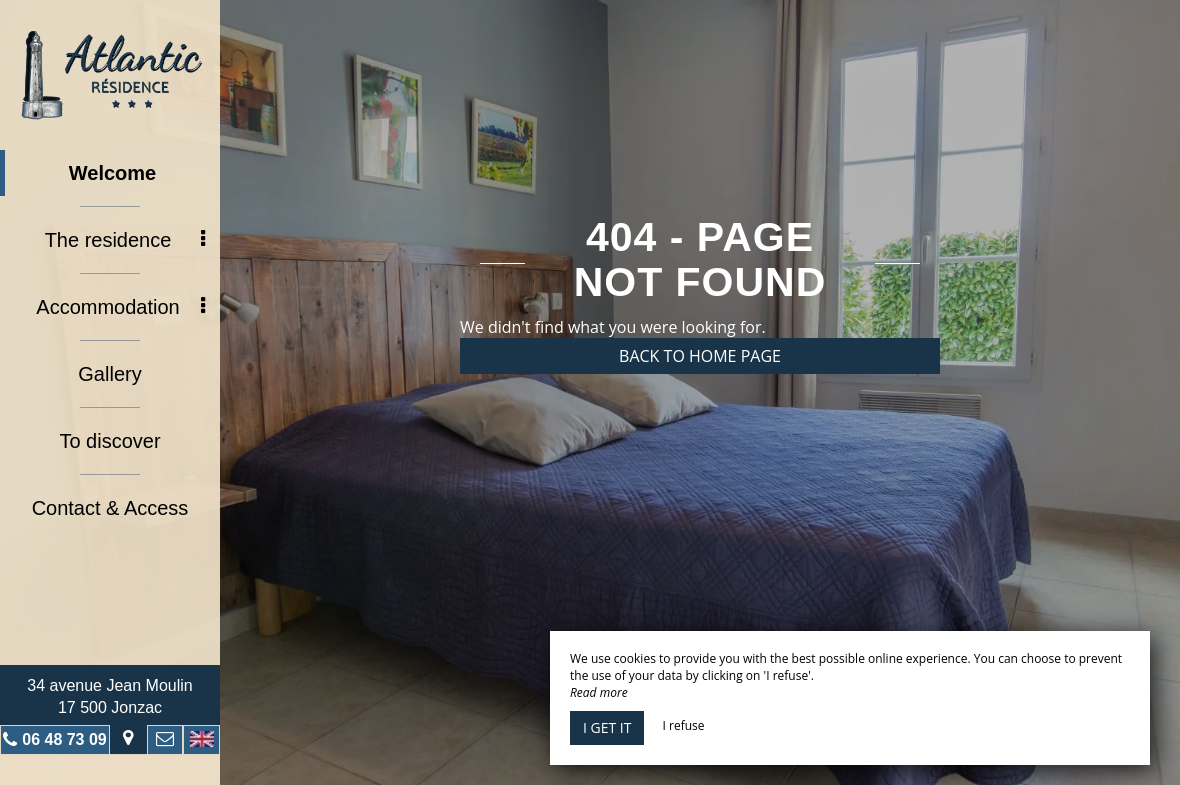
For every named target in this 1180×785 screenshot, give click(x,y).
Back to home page (700, 356)
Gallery (109, 374)
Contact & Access (110, 508)
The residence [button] (125, 240)
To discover (109, 441)
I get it (607, 727)
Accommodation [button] (120, 307)
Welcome (112, 173)
